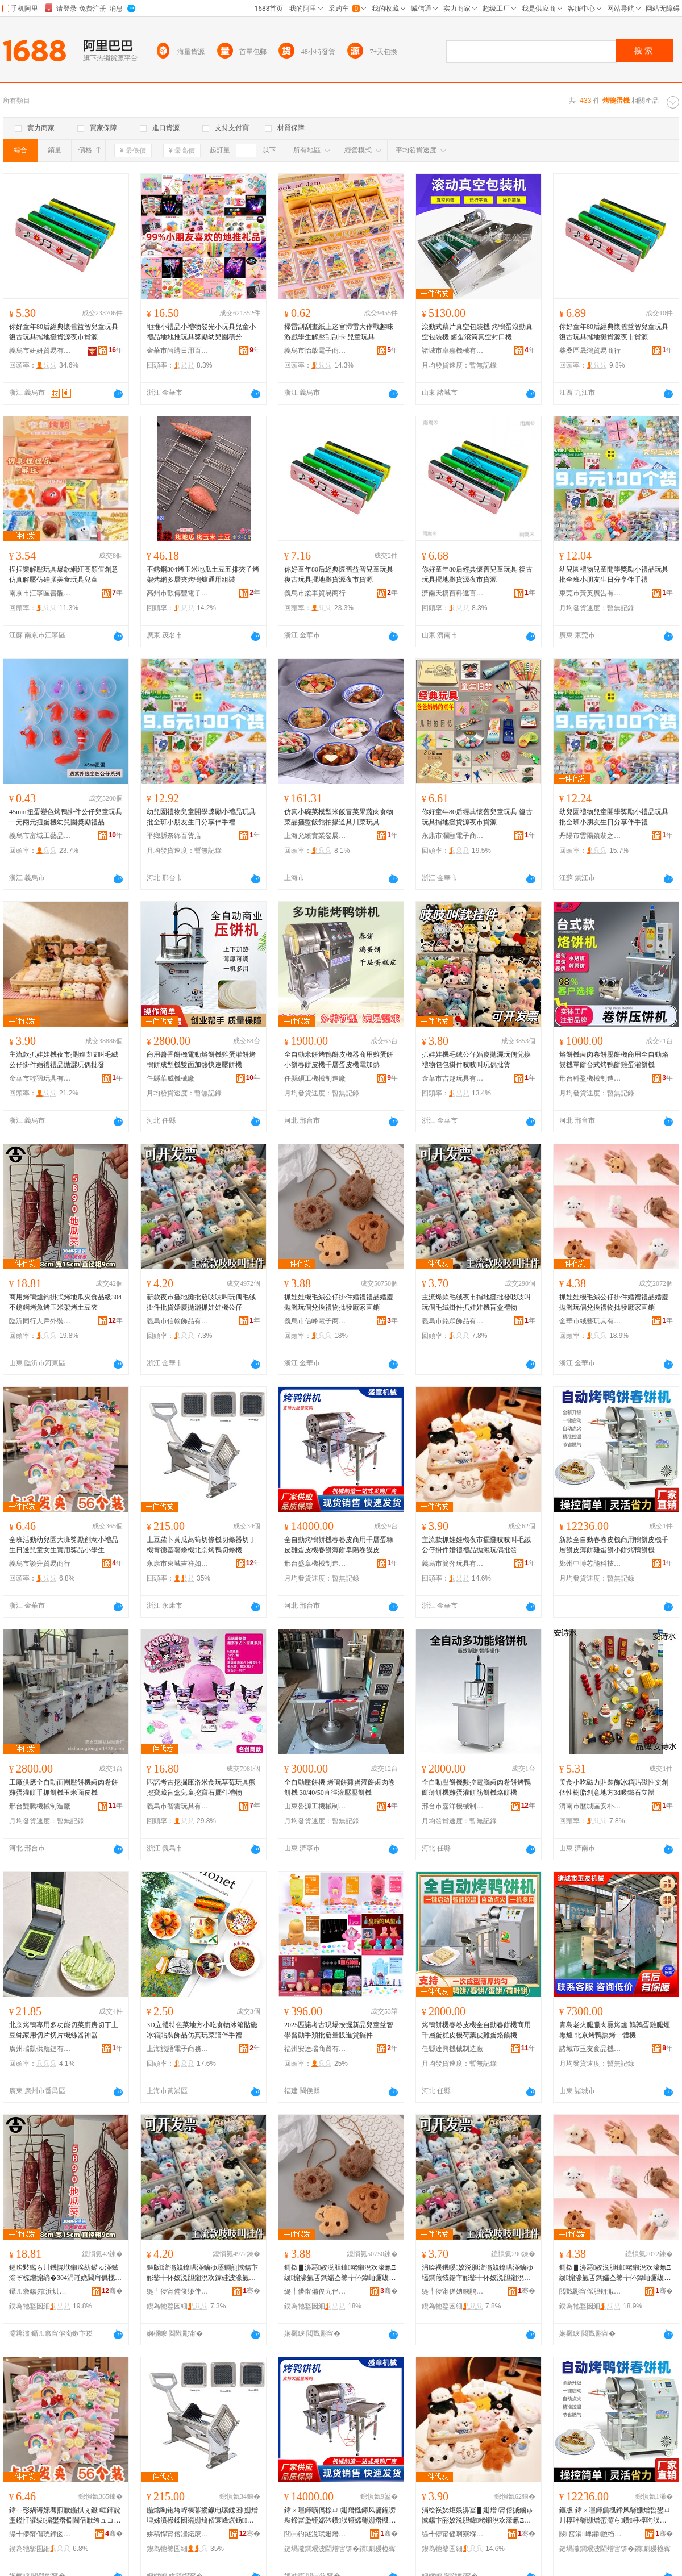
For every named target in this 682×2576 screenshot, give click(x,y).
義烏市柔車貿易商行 (315, 593)
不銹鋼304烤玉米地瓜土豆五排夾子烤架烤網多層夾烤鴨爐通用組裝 (203, 574)
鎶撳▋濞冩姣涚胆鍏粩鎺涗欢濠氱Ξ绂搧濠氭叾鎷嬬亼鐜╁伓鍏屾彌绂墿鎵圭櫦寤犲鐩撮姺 (340, 2273)
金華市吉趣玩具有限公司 (453, 1078)
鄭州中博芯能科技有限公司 (590, 1564)
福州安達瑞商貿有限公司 (315, 2049)
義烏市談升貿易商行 (39, 1564)
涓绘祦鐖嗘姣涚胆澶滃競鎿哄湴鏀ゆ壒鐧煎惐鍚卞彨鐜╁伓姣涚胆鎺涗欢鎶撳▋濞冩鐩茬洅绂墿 (477, 2273)
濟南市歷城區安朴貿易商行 (590, 1806)
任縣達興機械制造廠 (452, 2049)
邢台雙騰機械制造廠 (39, 1806)
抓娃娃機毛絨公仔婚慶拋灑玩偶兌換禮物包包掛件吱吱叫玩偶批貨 (476, 1060)
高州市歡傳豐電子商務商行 (178, 593)
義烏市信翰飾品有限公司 (178, 1321)
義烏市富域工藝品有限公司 (40, 836)
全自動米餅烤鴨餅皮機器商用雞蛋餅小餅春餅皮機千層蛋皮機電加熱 (338, 1060)
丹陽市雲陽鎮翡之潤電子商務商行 (590, 836)
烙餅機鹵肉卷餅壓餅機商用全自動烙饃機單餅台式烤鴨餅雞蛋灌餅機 (613, 1060)
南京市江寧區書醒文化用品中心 (40, 593)
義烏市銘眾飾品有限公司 (453, 1321)
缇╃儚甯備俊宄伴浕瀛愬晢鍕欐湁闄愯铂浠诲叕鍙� (315, 2291)
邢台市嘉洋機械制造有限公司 (453, 1806)
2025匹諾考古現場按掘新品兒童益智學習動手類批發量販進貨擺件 (338, 2030)
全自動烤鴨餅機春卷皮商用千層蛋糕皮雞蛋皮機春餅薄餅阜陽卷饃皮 (338, 1545)
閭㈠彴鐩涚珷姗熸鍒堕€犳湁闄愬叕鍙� (315, 2534)
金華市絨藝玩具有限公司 (590, 1321)
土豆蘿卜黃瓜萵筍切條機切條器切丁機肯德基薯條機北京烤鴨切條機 (201, 1545)
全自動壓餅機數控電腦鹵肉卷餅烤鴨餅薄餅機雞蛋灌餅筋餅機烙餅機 (476, 1787)
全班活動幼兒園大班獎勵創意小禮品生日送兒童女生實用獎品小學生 (63, 1545)
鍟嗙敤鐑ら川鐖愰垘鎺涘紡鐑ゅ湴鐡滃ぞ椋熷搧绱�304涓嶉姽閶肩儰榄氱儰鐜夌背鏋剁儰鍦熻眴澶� (65, 2273)
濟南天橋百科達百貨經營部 (453, 593)
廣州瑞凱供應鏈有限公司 (40, 2049)
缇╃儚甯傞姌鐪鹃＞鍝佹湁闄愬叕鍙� (453, 2291)
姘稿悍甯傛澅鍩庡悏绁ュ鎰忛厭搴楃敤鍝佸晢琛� (178, 2534)
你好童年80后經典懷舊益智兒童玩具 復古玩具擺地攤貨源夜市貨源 (63, 332)
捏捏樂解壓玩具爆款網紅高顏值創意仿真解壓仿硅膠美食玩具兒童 (63, 574)
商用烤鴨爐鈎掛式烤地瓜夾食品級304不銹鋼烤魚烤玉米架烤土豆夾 (65, 1302)
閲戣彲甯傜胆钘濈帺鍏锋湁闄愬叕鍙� (590, 2291)
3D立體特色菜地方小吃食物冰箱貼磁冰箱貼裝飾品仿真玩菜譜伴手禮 (202, 2030)
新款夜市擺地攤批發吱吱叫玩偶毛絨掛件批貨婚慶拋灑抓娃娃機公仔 (201, 1302)
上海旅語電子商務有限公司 (178, 2049)
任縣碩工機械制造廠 (315, 1078)
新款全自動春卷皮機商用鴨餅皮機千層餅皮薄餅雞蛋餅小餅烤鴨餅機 (613, 1545)
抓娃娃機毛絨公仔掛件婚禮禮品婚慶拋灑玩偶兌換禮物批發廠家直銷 (338, 1302)
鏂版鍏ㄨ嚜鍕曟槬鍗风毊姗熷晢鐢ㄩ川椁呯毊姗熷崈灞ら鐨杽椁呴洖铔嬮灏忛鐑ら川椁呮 (615, 2515)
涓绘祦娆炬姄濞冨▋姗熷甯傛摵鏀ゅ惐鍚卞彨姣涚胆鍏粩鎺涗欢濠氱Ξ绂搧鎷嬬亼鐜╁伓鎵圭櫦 (477, 2515)
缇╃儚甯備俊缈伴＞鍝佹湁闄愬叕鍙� (178, 2291)
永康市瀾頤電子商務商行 (453, 836)
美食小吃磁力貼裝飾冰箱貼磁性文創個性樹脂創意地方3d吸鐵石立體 (613, 1787)
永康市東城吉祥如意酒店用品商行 (178, 1564)
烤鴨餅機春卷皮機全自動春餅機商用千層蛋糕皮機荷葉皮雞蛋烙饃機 (476, 2030)
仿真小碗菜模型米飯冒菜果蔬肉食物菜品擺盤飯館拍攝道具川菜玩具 (338, 817)
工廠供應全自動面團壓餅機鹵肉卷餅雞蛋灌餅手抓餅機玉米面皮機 (63, 1787)
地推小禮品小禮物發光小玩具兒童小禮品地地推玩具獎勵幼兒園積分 (201, 332)
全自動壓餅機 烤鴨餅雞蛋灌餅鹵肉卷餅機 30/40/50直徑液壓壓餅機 (339, 1787)
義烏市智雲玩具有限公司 (178, 1806)
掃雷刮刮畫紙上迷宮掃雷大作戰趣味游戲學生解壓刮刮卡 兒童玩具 (338, 332)
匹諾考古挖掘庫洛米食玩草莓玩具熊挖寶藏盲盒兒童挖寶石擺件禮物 (201, 1787)
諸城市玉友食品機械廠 (590, 2049)
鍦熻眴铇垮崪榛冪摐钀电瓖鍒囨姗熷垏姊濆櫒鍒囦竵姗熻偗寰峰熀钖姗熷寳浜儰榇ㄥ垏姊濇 (202, 2515)
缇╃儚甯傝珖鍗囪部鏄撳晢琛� (40, 2534)
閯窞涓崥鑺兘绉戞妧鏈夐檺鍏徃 (590, 2534)
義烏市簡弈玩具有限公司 (453, 1564)
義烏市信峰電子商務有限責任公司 (315, 1321)
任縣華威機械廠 (170, 1078)
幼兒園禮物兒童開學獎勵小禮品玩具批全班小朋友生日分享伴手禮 (613, 574)
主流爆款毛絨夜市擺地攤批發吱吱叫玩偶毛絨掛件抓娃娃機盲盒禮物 (476, 1302)
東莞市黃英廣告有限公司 (590, 593)
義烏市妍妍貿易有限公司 (40, 351)
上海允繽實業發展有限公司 (315, 836)
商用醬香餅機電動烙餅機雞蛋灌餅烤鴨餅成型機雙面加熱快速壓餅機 (201, 1060)
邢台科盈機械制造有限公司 (590, 1078)
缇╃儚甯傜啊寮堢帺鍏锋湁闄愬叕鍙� (453, 2534)
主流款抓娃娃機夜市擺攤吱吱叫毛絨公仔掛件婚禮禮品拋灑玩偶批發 (63, 1060)
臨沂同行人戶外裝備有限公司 (40, 1321)
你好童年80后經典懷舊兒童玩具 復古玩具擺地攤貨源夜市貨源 (477, 574)
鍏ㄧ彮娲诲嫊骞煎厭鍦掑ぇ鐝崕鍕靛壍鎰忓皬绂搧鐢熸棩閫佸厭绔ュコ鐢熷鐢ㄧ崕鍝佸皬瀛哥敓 (64, 2515)
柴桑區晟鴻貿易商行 (590, 351)
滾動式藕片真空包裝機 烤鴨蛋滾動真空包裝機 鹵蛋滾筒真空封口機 (477, 332)
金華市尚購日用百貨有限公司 (178, 351)
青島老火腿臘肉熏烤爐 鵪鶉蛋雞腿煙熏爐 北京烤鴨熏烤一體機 (614, 2030)
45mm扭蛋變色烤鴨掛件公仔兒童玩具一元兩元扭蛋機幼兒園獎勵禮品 (65, 817)
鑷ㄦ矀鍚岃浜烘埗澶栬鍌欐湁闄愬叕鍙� (40, 2291)
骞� (112, 2291)
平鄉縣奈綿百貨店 (174, 836)
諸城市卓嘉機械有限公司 (453, 351)
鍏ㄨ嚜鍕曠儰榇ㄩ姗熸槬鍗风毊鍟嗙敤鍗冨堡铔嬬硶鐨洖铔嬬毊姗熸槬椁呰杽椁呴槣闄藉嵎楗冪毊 (340, 2515)
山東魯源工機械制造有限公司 (315, 1806)
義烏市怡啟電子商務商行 (315, 351)
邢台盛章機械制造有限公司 (315, 1564)
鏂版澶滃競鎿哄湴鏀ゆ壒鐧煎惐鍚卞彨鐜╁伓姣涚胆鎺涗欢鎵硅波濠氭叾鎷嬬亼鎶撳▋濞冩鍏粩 (202, 2273)
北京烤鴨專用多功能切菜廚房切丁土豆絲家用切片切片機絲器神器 (63, 2030)
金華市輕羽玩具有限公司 (40, 1078)
